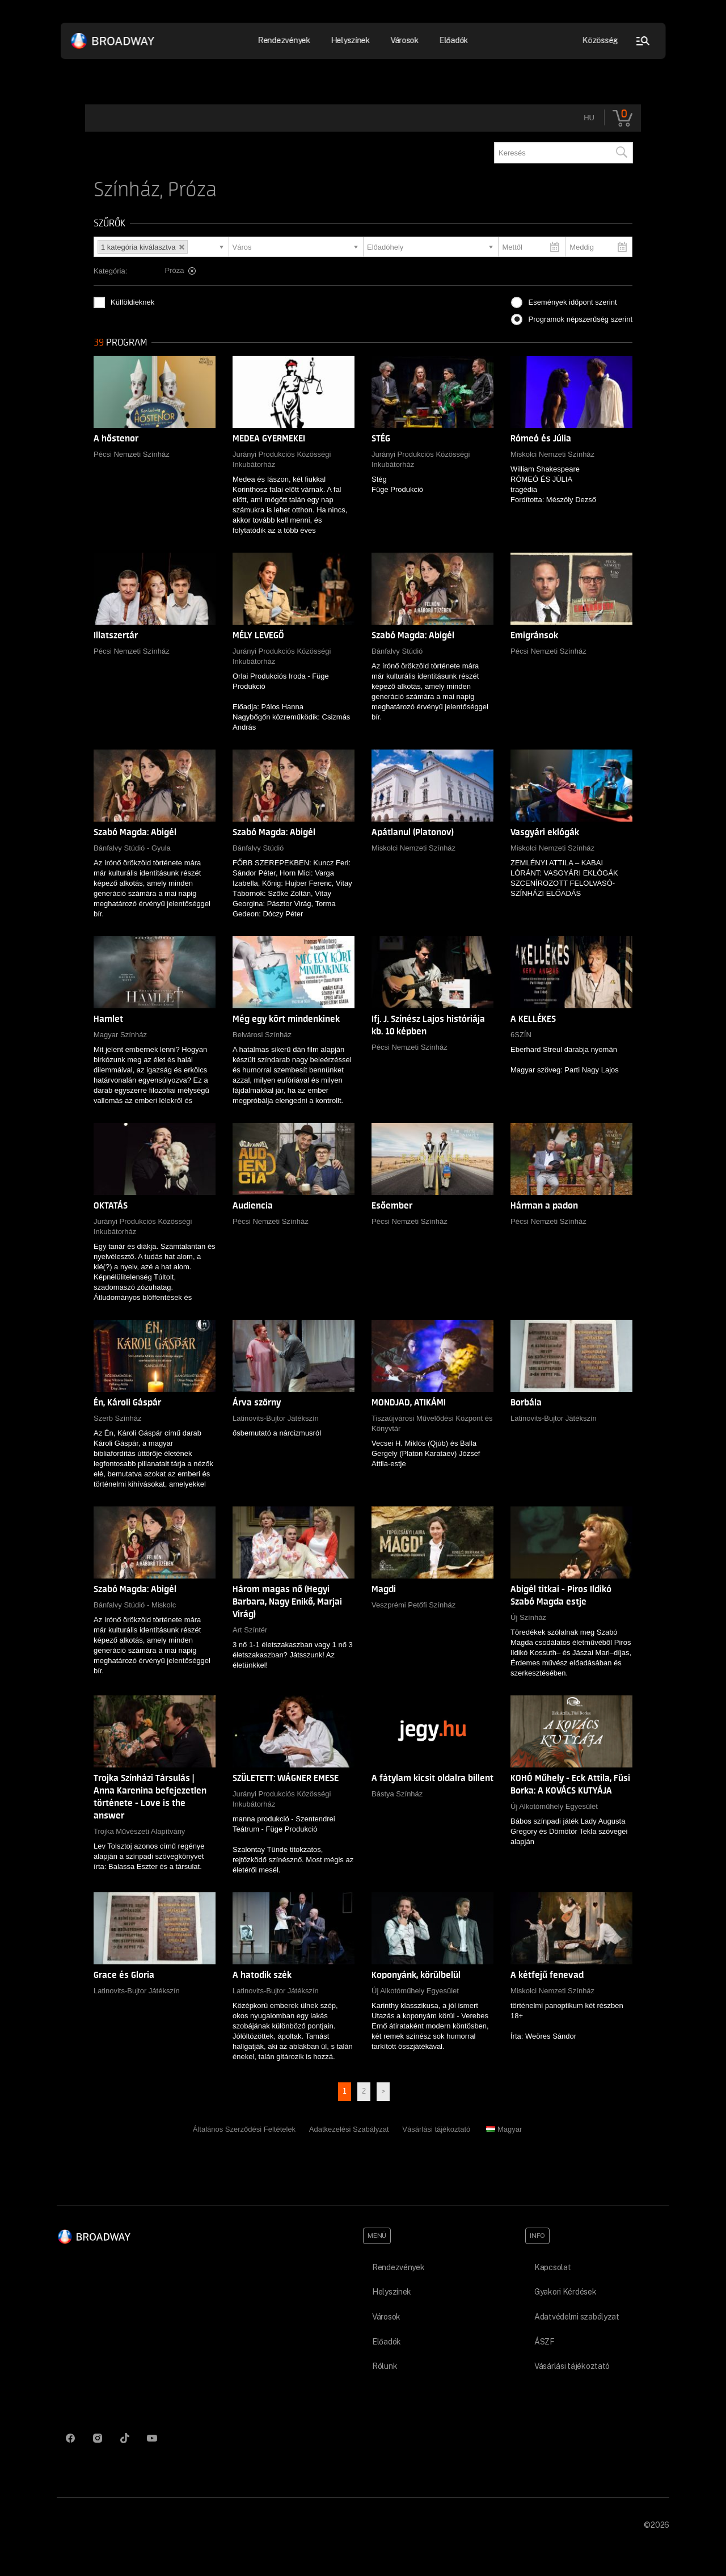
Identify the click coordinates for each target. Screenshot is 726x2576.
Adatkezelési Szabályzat (349, 2129)
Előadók (453, 40)
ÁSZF (544, 2341)
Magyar (504, 2129)
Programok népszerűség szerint (580, 319)
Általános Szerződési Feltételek (244, 2129)
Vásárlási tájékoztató (436, 2129)
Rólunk (384, 2366)
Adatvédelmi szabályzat (576, 2316)
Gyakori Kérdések (565, 2291)
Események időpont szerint (572, 302)
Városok (404, 40)
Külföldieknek (132, 302)
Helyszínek (350, 40)
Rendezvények (284, 40)
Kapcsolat (552, 2267)
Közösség (600, 40)
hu (589, 117)
